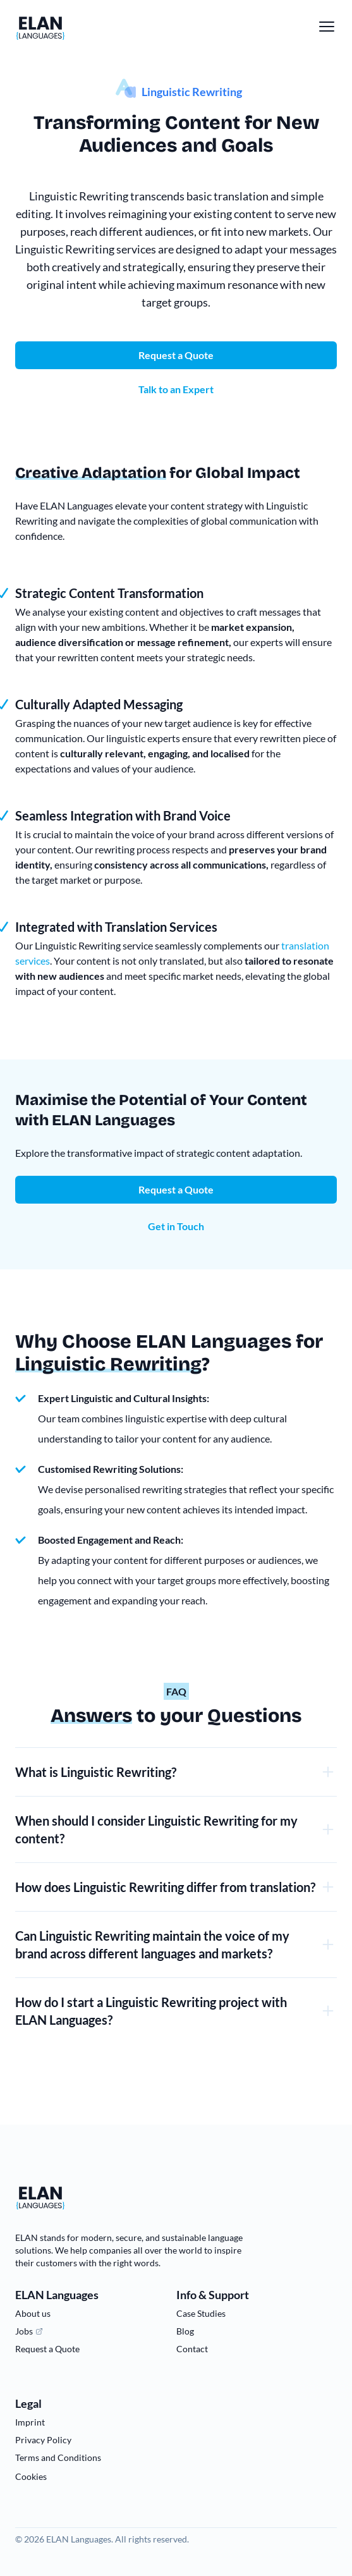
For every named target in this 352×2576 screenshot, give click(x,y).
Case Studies (201, 2313)
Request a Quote (176, 1189)
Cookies (31, 2476)
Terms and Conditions (58, 2457)
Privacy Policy (43, 2439)
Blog (185, 2331)
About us (33, 2313)
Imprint (30, 2422)
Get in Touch (176, 1226)
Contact (192, 2348)
